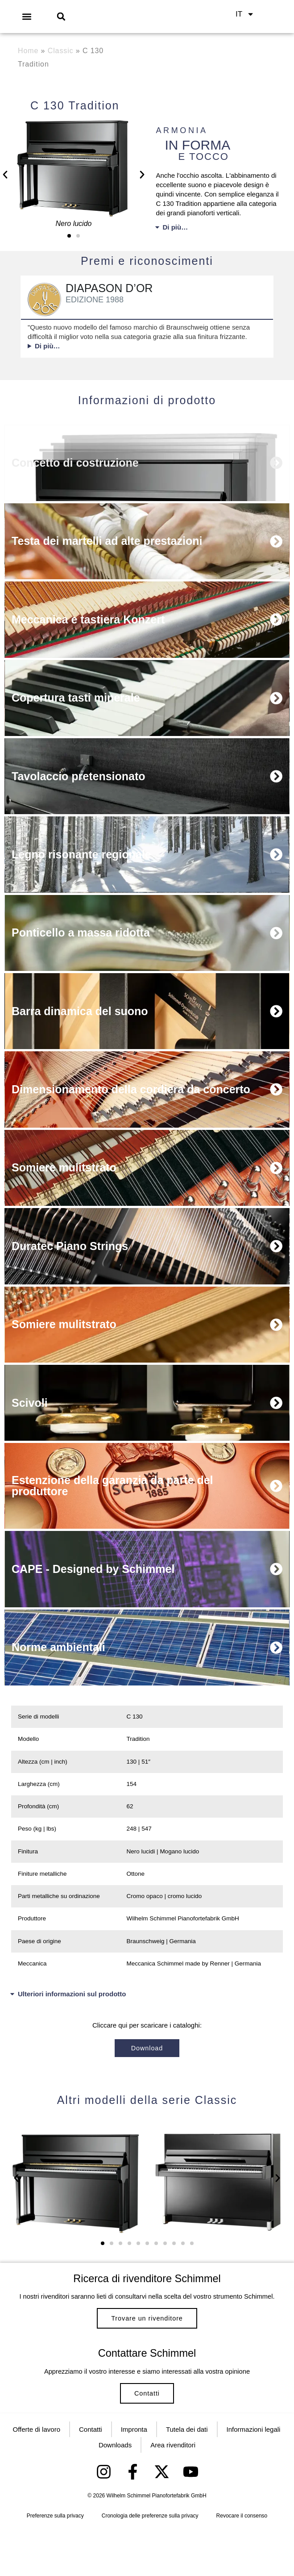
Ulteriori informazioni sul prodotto (72, 2004)
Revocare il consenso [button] (242, 2563)
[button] (26, 16)
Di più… (175, 227)
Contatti (147, 2432)
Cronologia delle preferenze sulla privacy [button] (150, 2563)
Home (28, 50)
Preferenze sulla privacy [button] (55, 2563)
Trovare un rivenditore (147, 2344)
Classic (61, 50)
